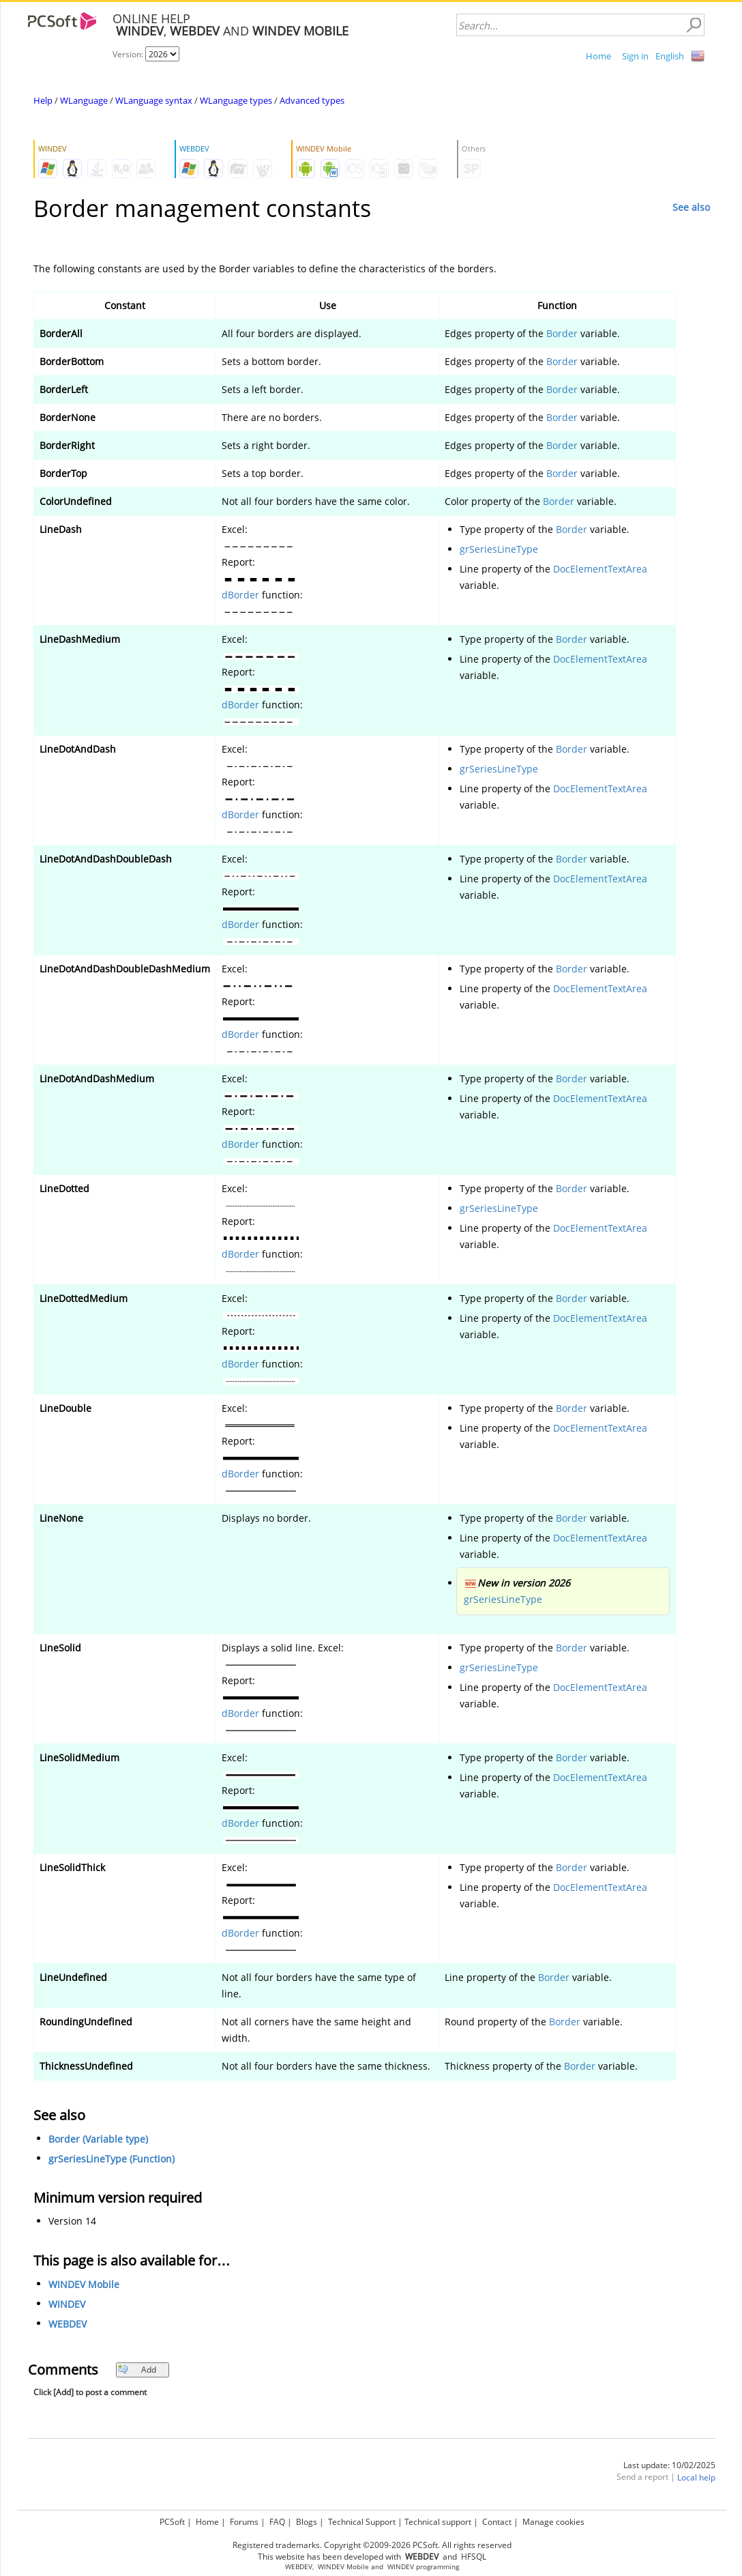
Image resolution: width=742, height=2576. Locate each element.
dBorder (240, 594)
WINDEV (66, 2304)
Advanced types (312, 100)
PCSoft (172, 2522)
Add (136, 2369)
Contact (496, 2522)
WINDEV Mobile (83, 2284)
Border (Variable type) (98, 2138)
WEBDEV (67, 2323)
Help (43, 100)
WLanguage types (236, 100)
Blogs (306, 2522)
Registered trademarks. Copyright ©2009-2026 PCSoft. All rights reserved (372, 2545)
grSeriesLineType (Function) (111, 2158)
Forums (244, 2522)
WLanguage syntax (153, 100)
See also (691, 207)
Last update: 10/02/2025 (669, 2465)
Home (598, 56)
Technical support (437, 2522)
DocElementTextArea (600, 568)
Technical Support (362, 2522)
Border (562, 333)
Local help (696, 2477)
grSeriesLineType (499, 548)
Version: (129, 54)
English (669, 56)
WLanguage (84, 100)
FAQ (277, 2522)
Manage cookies (553, 2522)
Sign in (635, 56)
